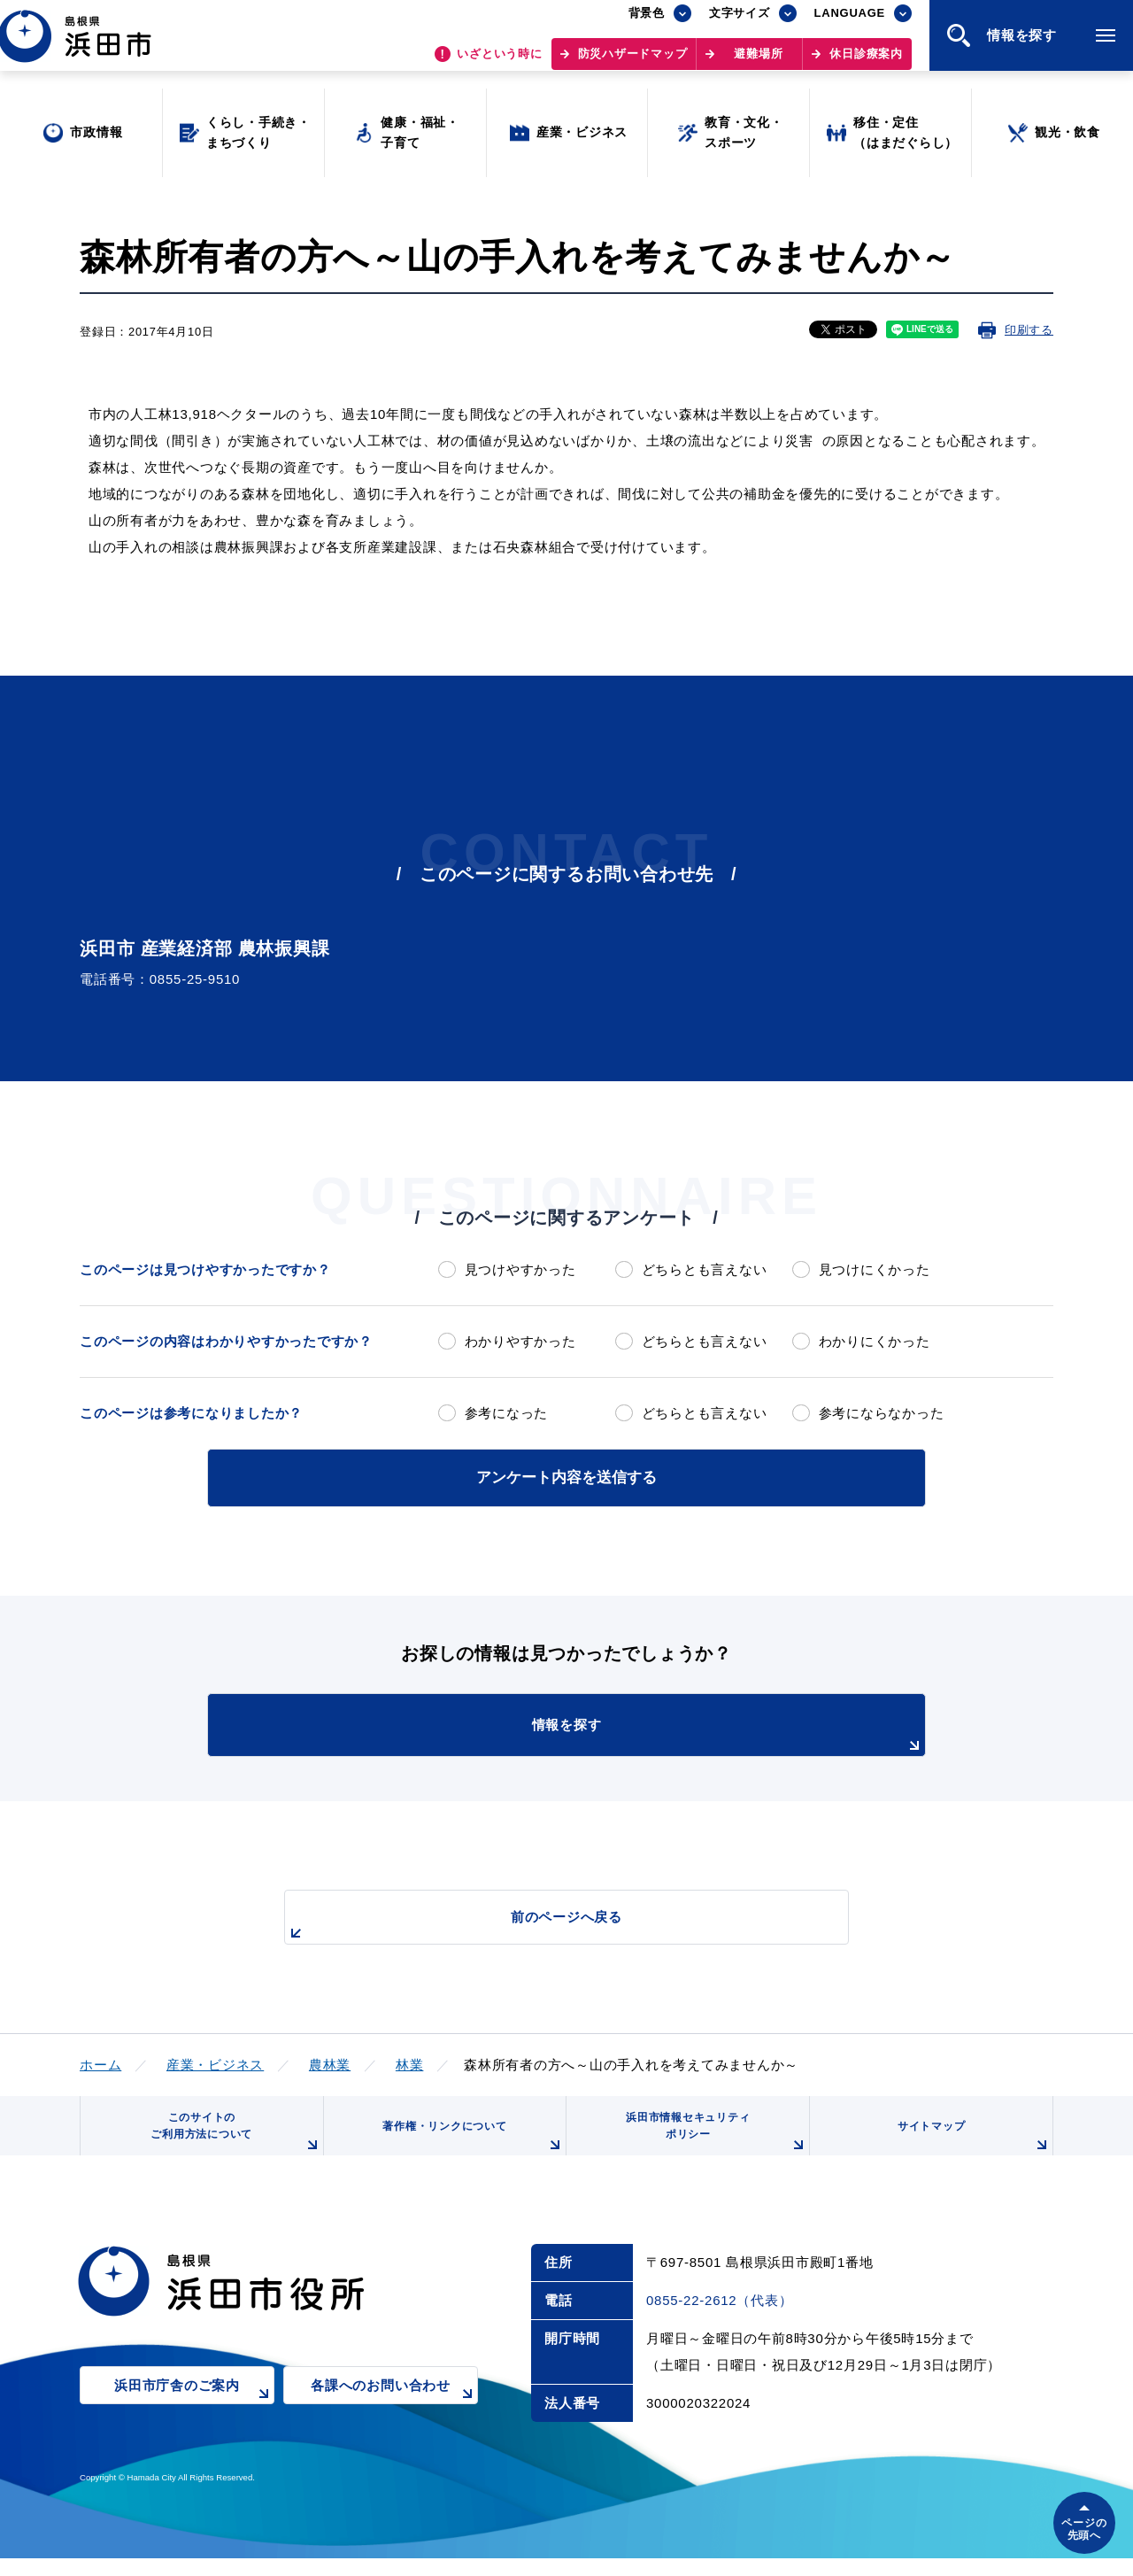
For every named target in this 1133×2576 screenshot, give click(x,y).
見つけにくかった (874, 1269)
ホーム (100, 2061)
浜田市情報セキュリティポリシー (711, 2141)
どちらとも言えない (704, 1269)
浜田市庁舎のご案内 (194, 2415)
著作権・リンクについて (467, 2148)
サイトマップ (971, 2148)
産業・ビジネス (215, 2061)
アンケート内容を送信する (566, 1475)
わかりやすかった (520, 1341)
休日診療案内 (866, 62)
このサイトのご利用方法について (231, 2141)
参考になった (507, 1412)
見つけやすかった (520, 1269)
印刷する (1029, 330)
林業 (410, 2061)
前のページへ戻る (546, 1923)
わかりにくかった (874, 1341)
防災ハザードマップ (633, 62)
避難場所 (758, 62)
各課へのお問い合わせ (394, 2415)
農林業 (330, 2061)
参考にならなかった (881, 1412)
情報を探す (611, 1732)
